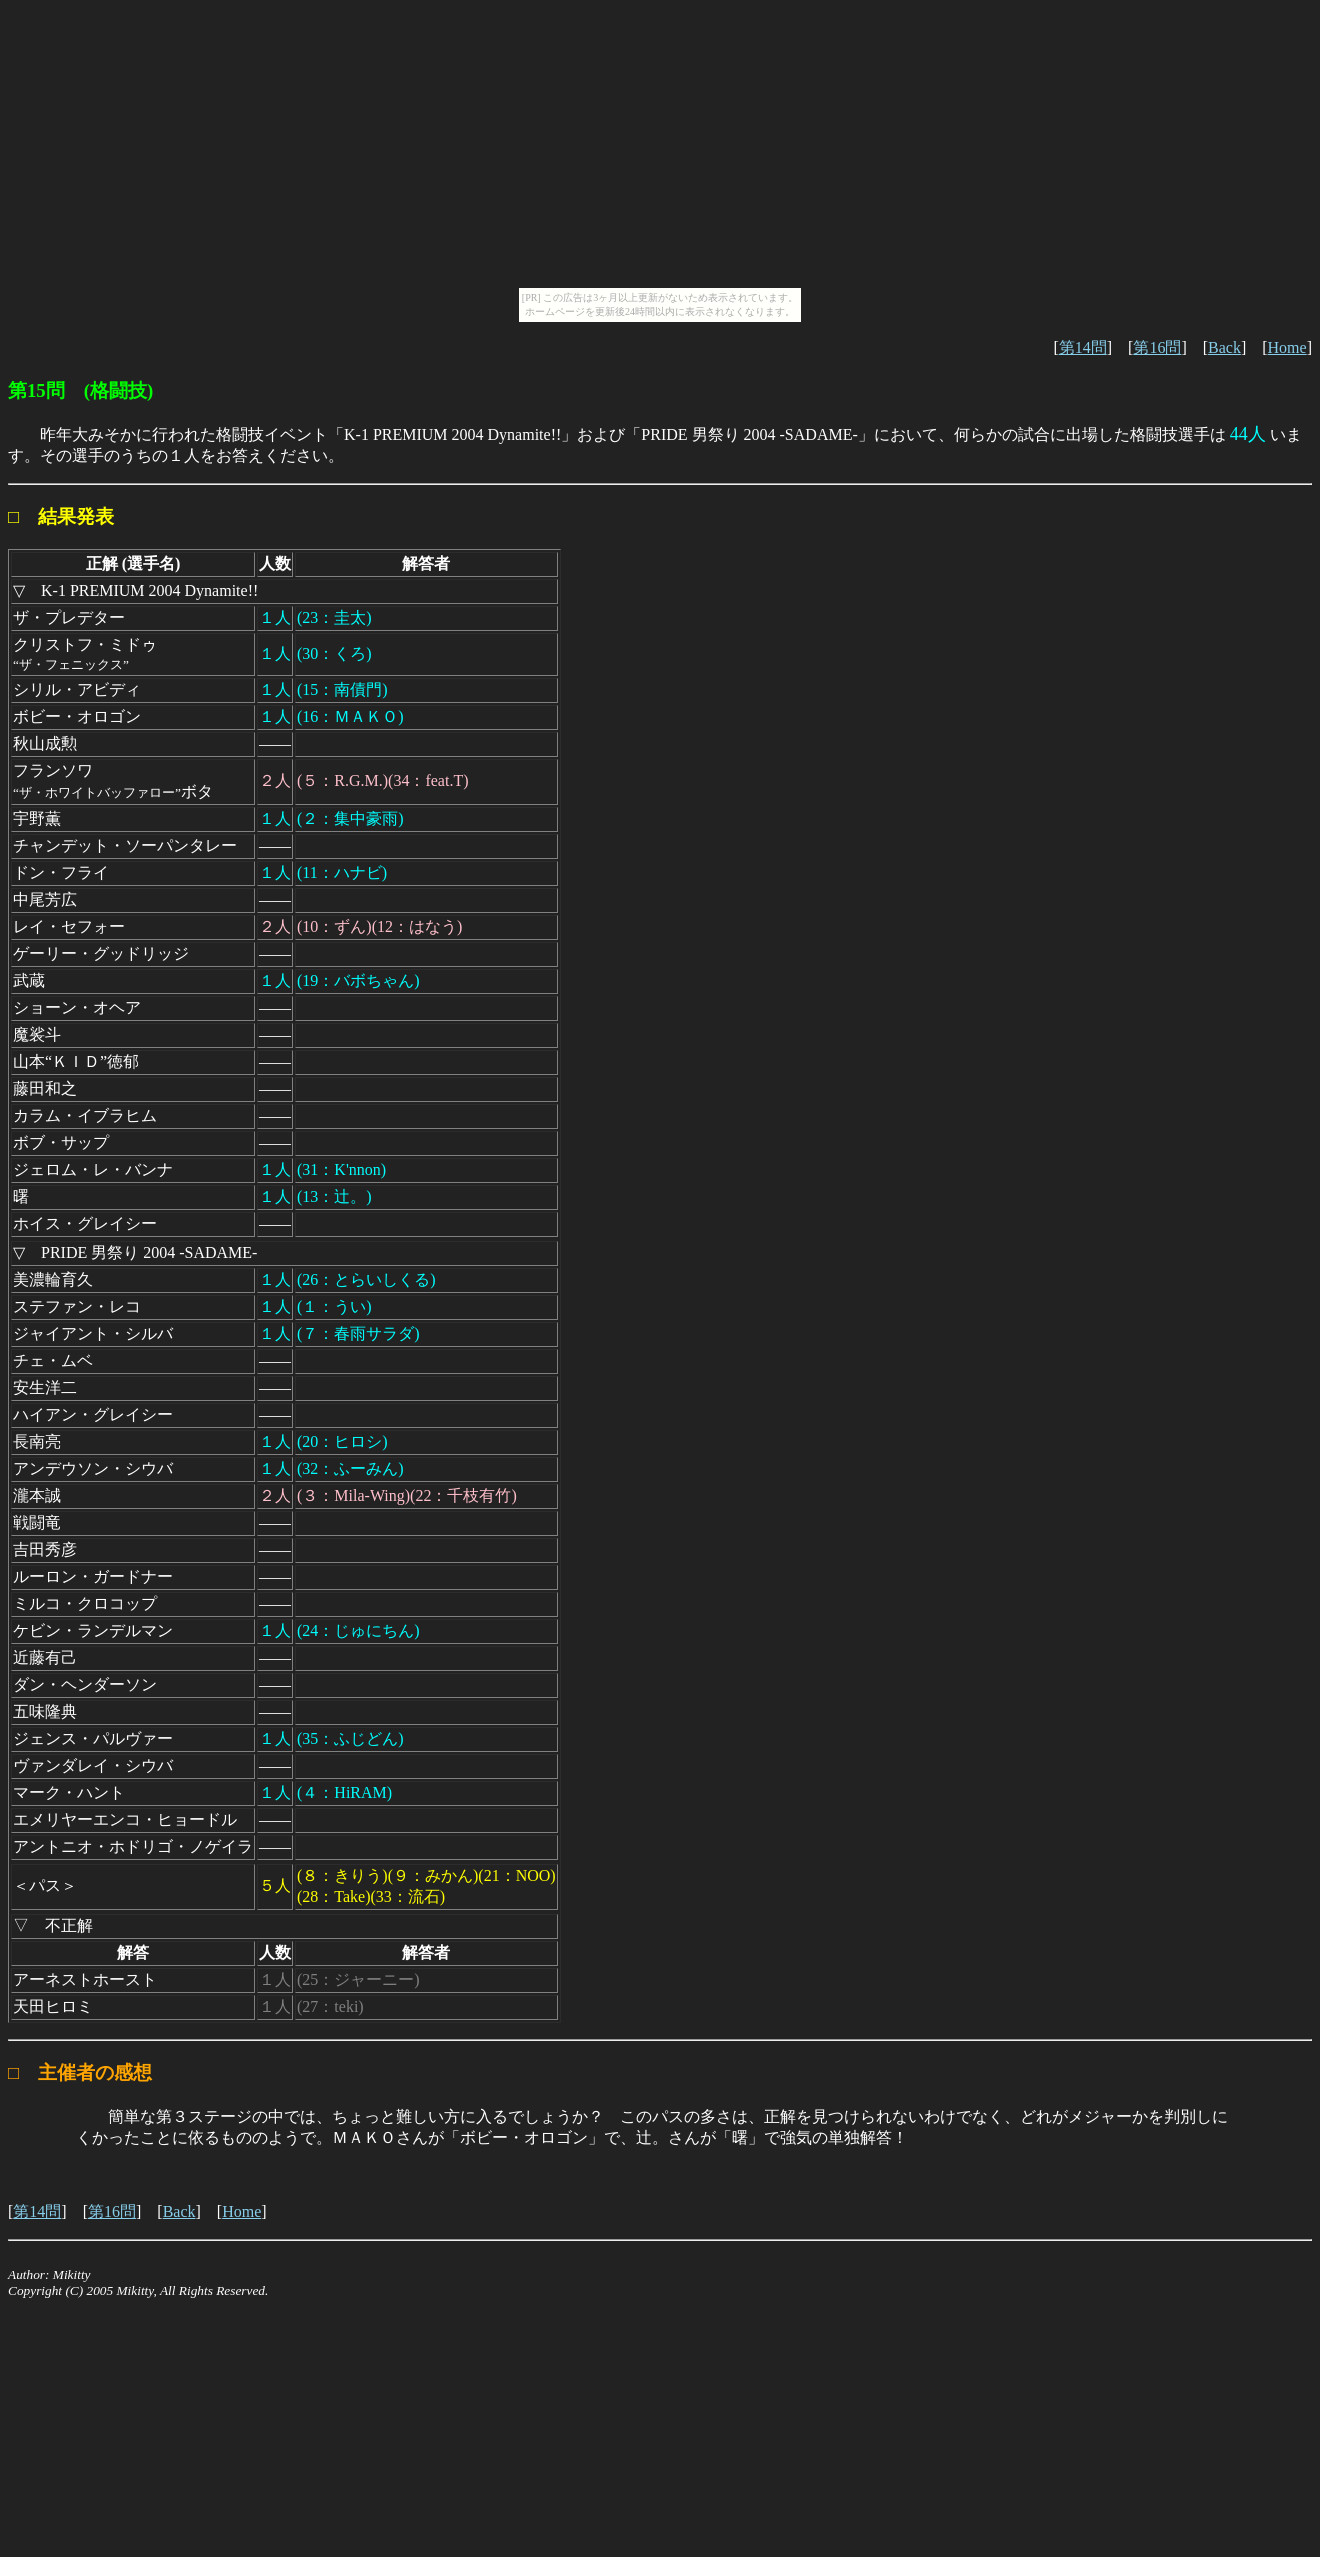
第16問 (1157, 347)
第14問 (1083, 347)
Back (1224, 347)
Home (1287, 347)
